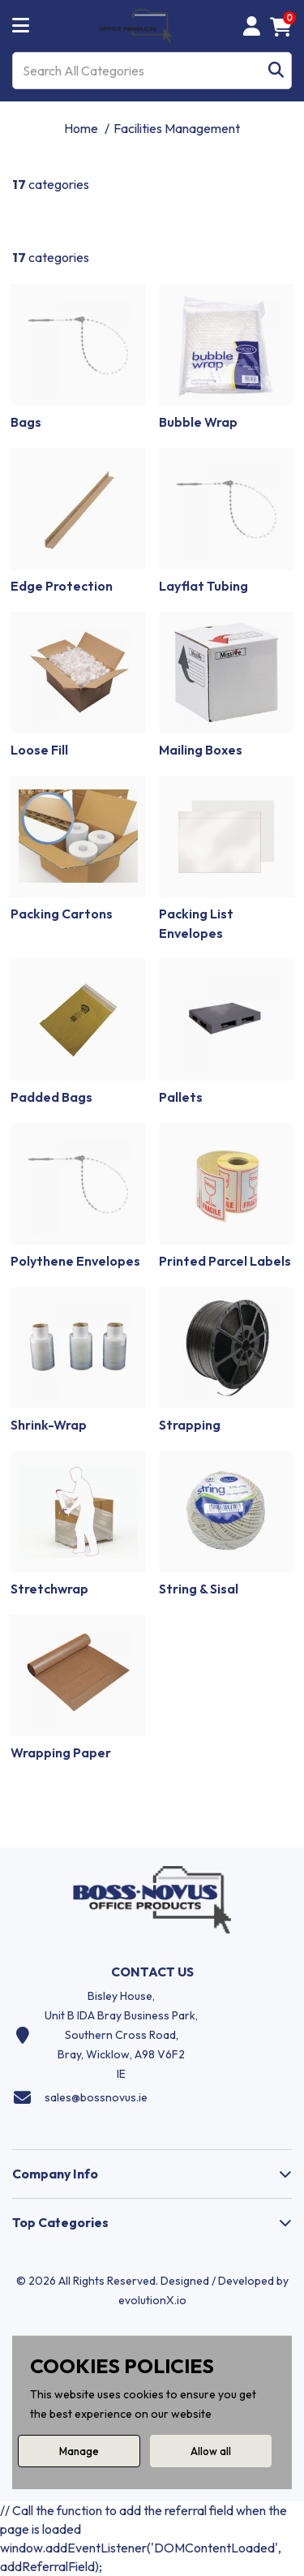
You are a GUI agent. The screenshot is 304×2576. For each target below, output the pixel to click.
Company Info (55, 2173)
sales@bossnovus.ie (96, 2097)
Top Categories (60, 2222)
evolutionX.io (152, 2300)
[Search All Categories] (152, 70)
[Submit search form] (276, 71)
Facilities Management (176, 128)
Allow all (211, 2451)
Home (81, 128)
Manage (79, 2451)
